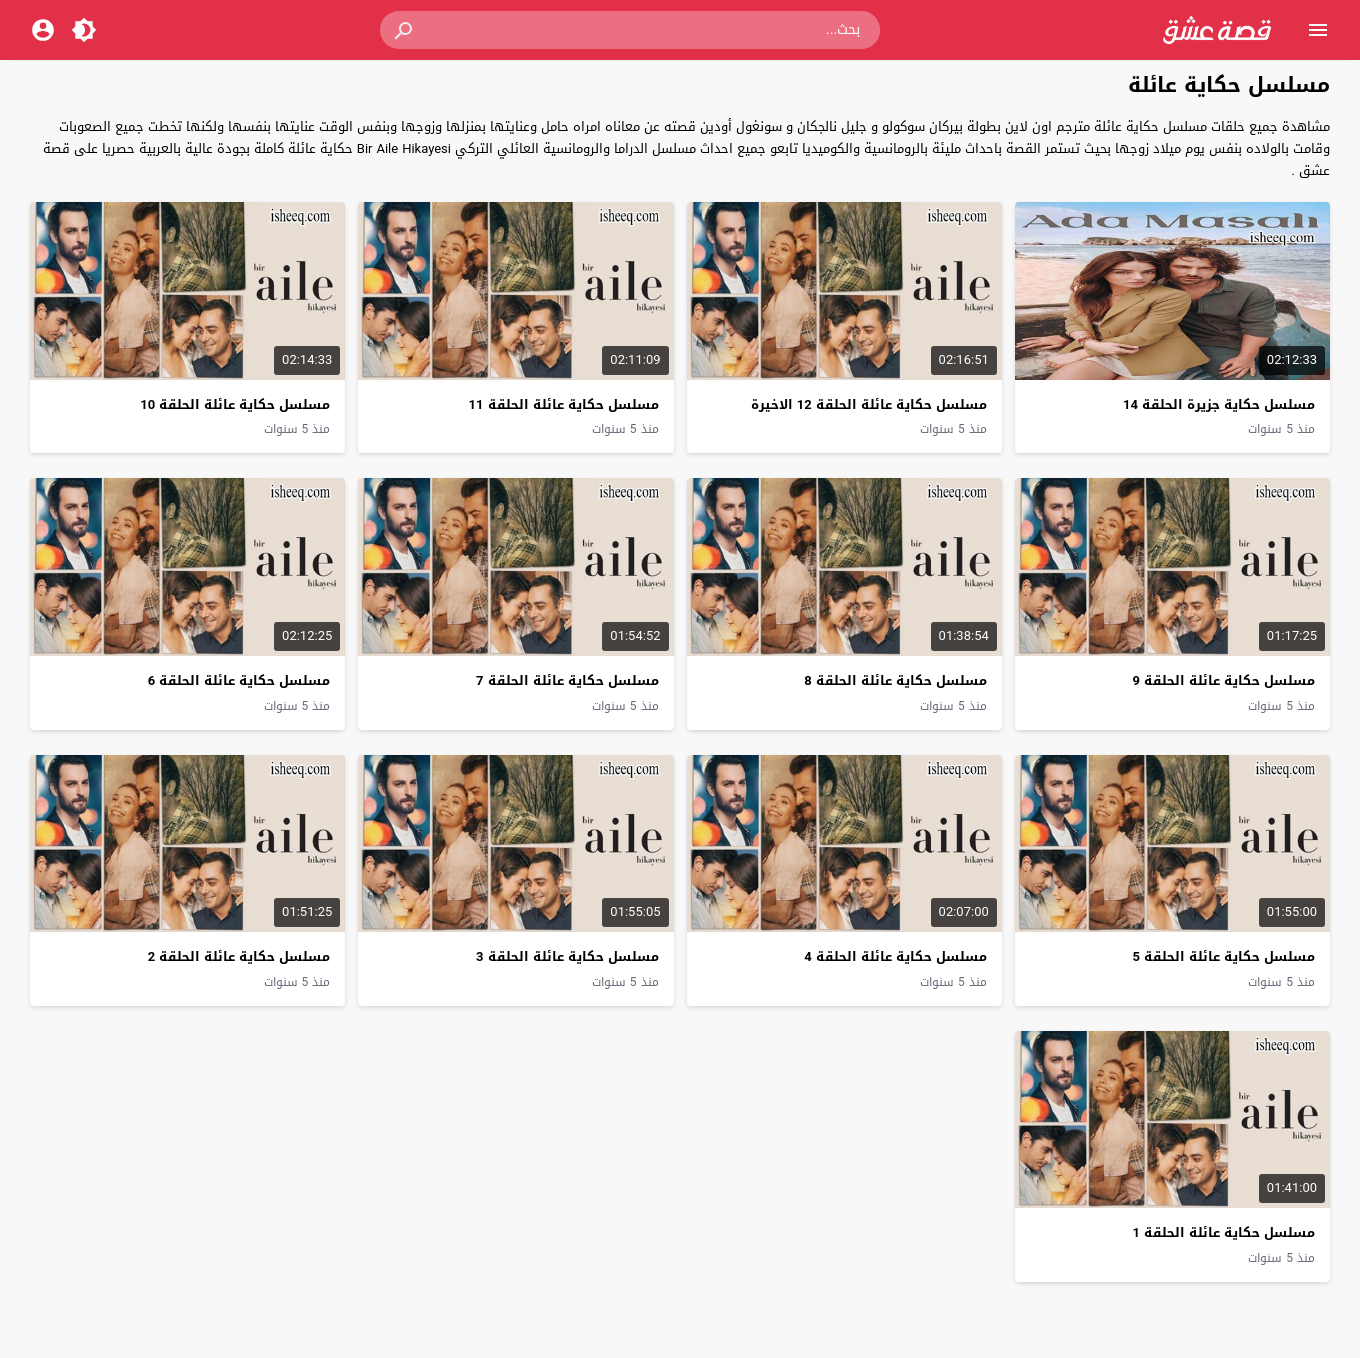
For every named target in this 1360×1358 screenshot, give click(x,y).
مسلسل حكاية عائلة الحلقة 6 (239, 680)
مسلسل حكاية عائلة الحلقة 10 (235, 404)
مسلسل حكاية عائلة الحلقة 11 (564, 404)
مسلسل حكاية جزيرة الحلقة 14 (1219, 404)
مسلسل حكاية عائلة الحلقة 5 (1224, 956)
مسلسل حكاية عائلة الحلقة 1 (1224, 1232)
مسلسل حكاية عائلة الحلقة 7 (567, 680)
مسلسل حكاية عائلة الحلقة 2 (239, 956)
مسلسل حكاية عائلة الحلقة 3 (567, 956)
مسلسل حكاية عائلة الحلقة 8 (895, 680)
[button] (405, 30)
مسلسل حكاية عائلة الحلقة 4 (895, 956)
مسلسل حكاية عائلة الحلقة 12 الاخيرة (869, 404)
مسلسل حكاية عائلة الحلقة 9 (1224, 680)
